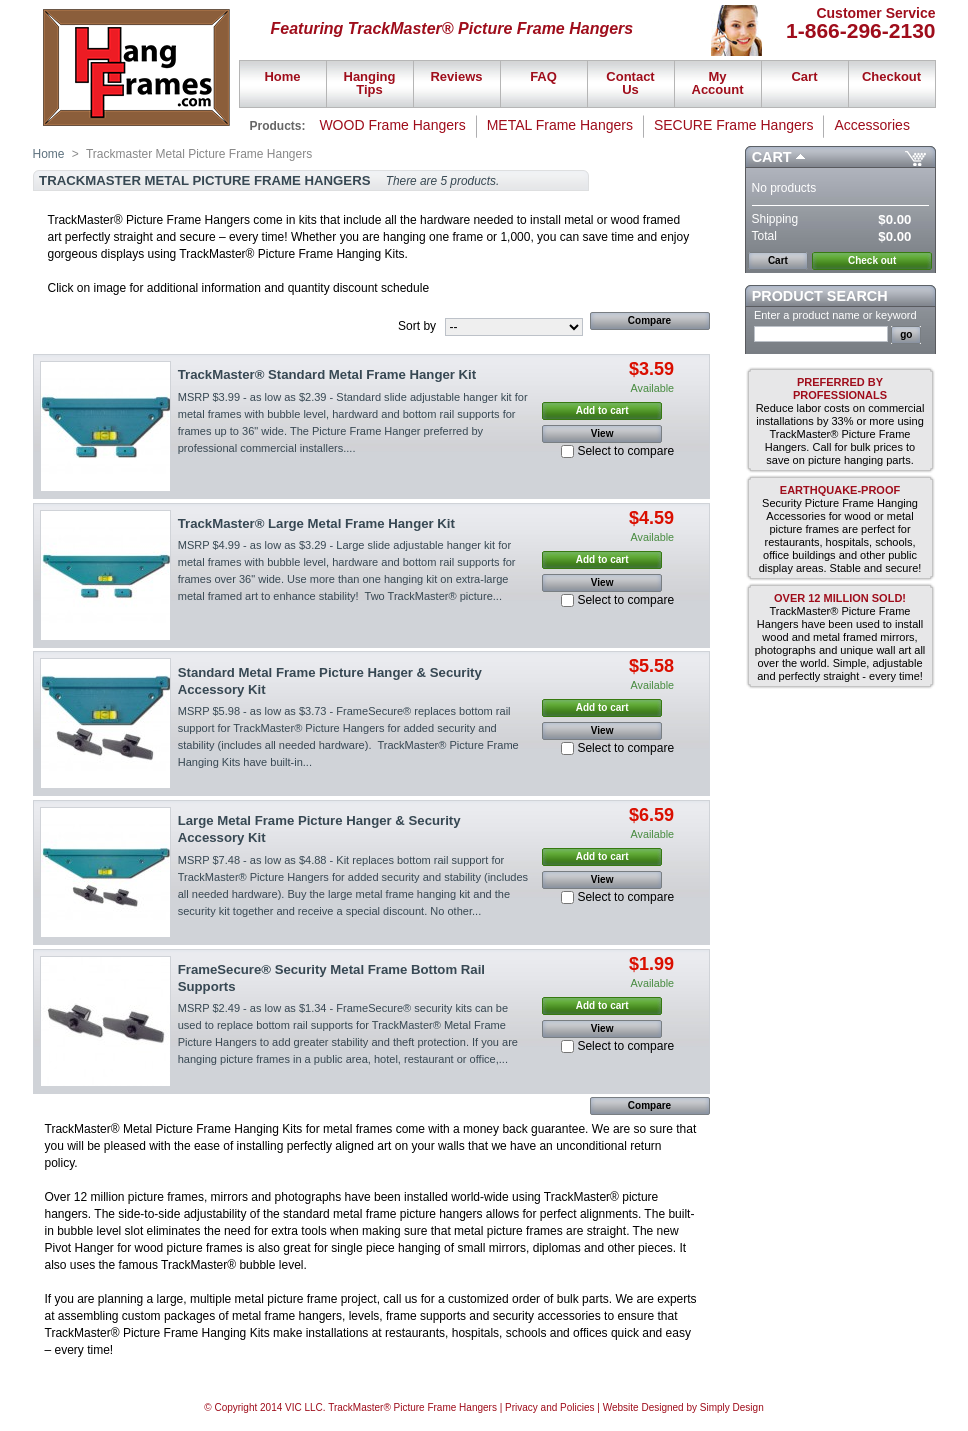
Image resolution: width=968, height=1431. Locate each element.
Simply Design (732, 1407)
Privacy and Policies (549, 1407)
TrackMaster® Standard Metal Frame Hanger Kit (327, 374)
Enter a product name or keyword (835, 315)
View (602, 433)
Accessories (871, 125)
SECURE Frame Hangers (734, 125)
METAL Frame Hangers (560, 125)
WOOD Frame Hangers (392, 125)
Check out (872, 260)
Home (49, 154)
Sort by (417, 326)
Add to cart (602, 410)
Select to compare (625, 451)
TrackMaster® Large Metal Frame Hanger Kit (316, 523)
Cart (772, 157)
